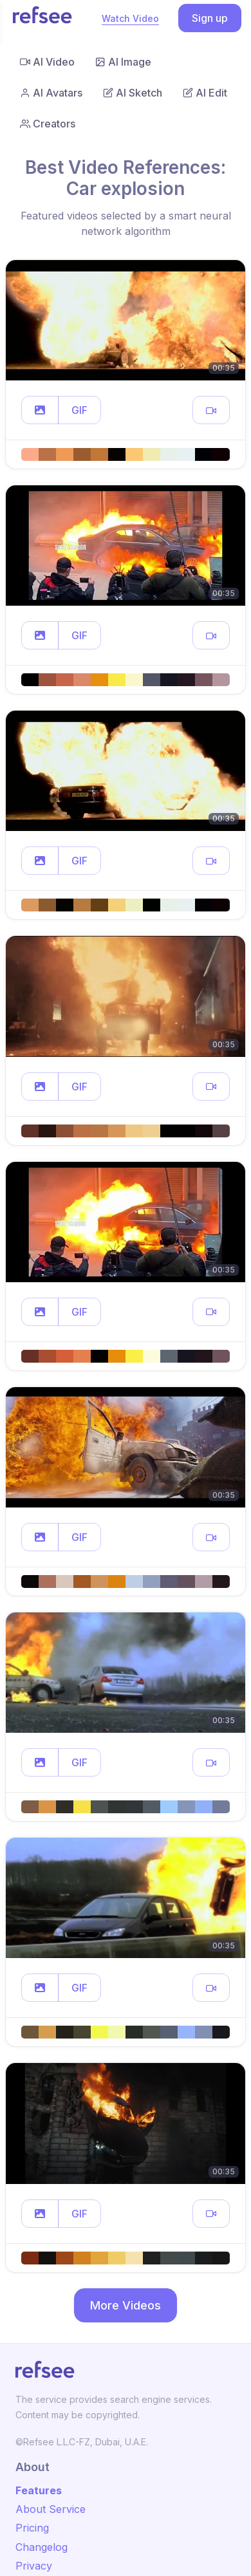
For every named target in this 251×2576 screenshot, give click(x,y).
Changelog (41, 2547)
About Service (50, 2509)
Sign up (210, 18)
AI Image (123, 61)
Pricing (32, 2527)
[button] (40, 410)
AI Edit (205, 92)
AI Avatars (51, 92)
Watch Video (130, 18)
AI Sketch (132, 92)
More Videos (125, 2305)
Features (38, 2490)
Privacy (33, 2565)
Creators (47, 123)
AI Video (47, 61)
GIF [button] (79, 410)
